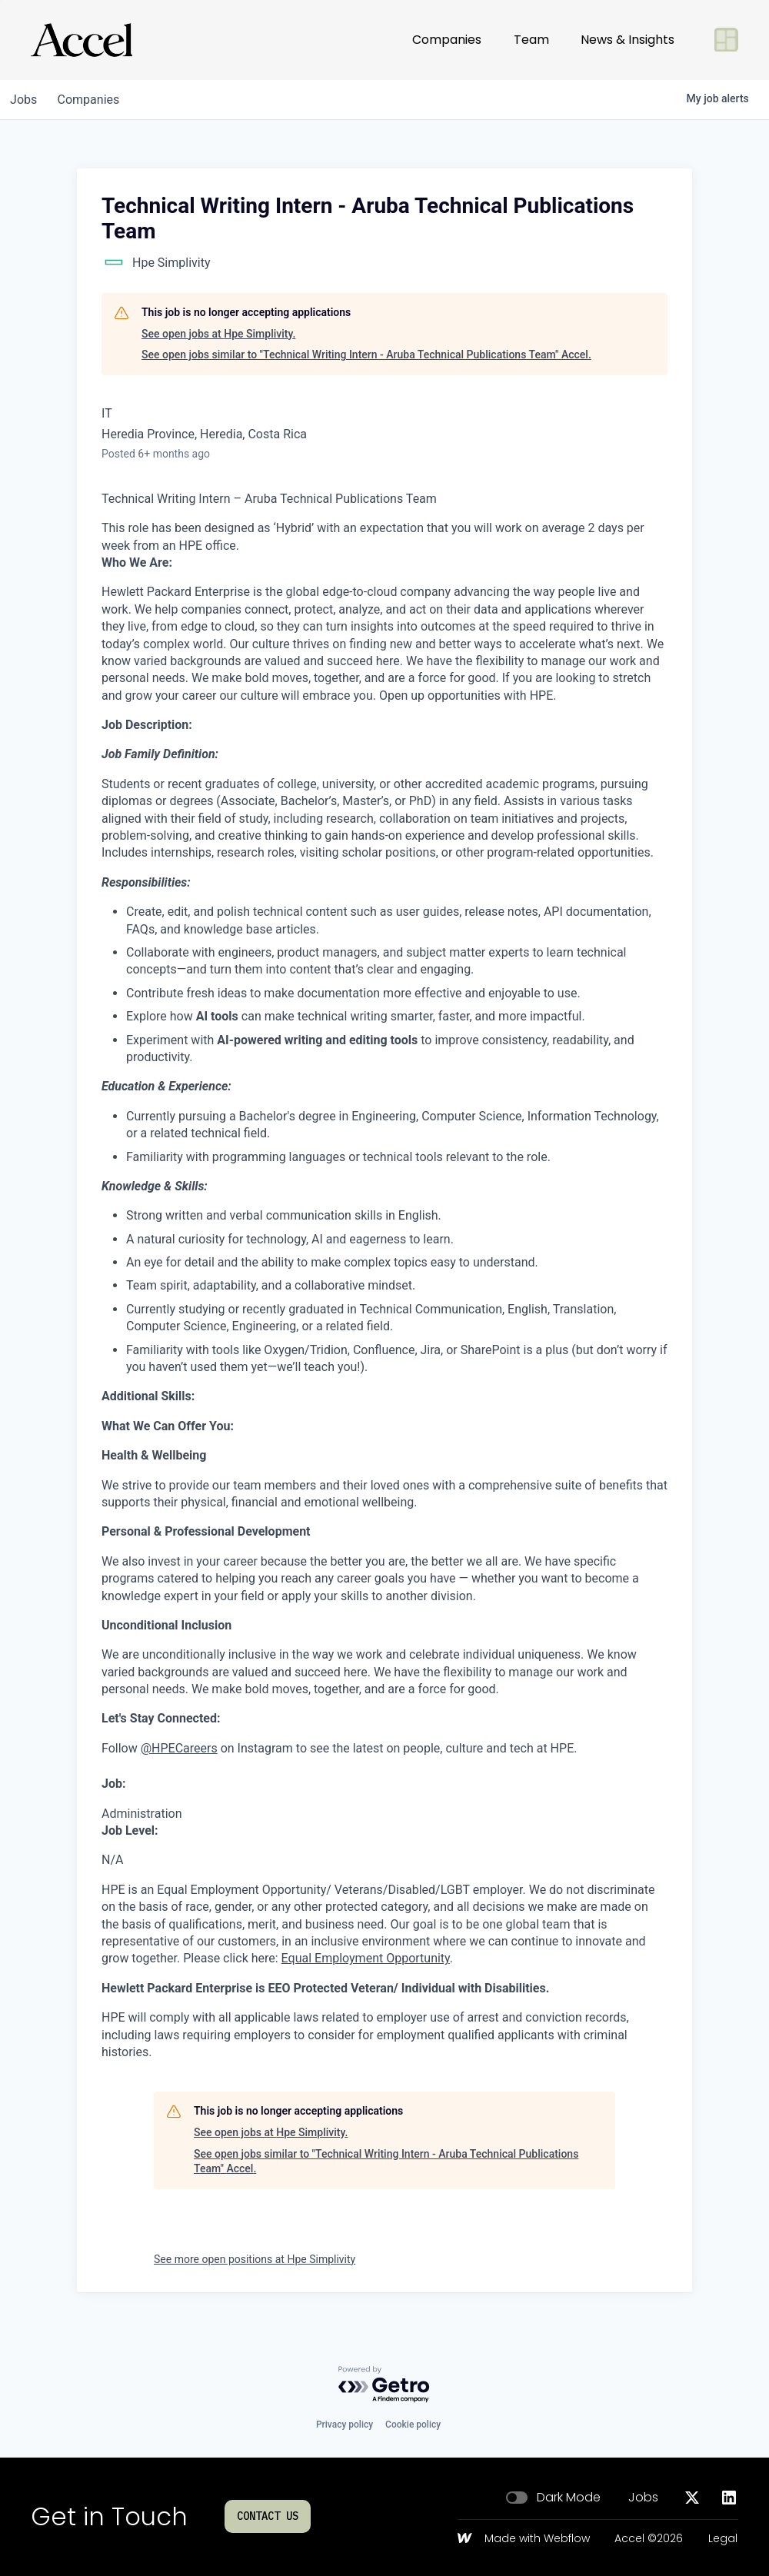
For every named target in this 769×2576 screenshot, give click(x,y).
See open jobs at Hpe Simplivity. (218, 334)
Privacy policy (344, 2424)
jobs (25, 99)
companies (95, 99)
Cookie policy (413, 2424)
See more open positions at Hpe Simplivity (254, 2259)
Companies (446, 39)
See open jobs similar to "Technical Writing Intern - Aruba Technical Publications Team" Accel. (366, 354)
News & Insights (627, 39)
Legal (722, 2539)
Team (531, 39)
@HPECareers (179, 1748)
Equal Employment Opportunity (365, 1958)
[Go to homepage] (81, 40)
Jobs (643, 2497)
